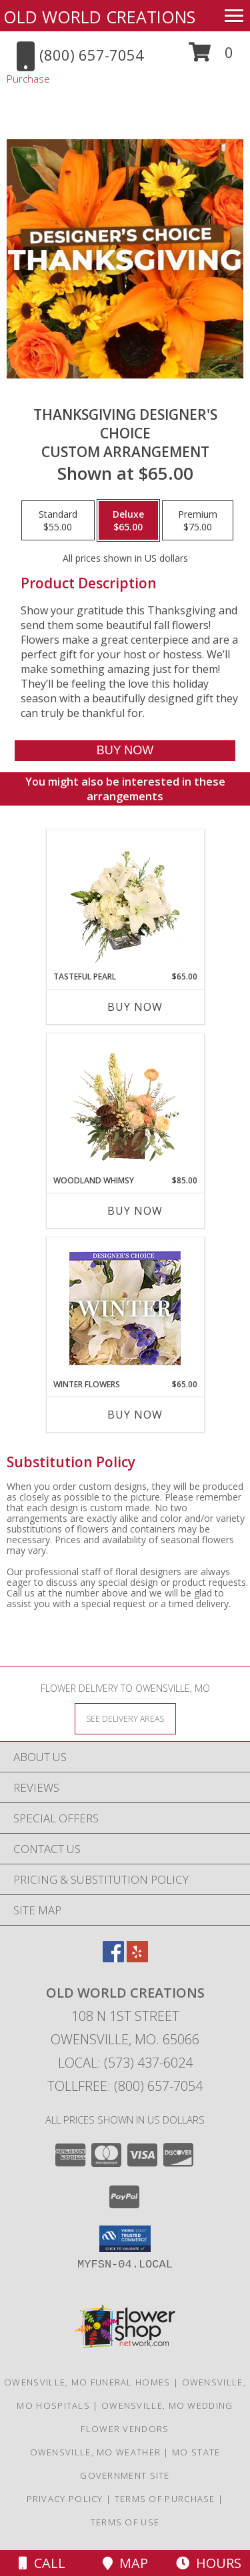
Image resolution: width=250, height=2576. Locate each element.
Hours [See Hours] (208, 2563)
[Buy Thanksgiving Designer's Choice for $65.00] (125, 750)
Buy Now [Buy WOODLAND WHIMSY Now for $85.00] (135, 1210)
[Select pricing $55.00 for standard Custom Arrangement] (58, 520)
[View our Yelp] (137, 1958)
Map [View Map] (125, 2563)
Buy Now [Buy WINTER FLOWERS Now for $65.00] (135, 1414)
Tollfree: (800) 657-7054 (125, 2086)
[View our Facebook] (113, 1958)
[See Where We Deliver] (125, 1718)
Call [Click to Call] (42, 2563)
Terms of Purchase (165, 2499)
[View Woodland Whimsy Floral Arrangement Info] (125, 1104)
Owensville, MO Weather (95, 2452)
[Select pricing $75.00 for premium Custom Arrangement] (198, 520)
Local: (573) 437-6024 (125, 2063)
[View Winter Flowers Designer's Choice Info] (125, 1308)
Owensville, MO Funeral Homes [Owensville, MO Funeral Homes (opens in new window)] (87, 2382)
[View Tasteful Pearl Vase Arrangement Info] (125, 901)
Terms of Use (125, 2522)
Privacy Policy (65, 2499)
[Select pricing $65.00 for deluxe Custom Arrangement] (128, 520)
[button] (211, 57)
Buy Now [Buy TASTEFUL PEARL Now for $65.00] (135, 1006)
